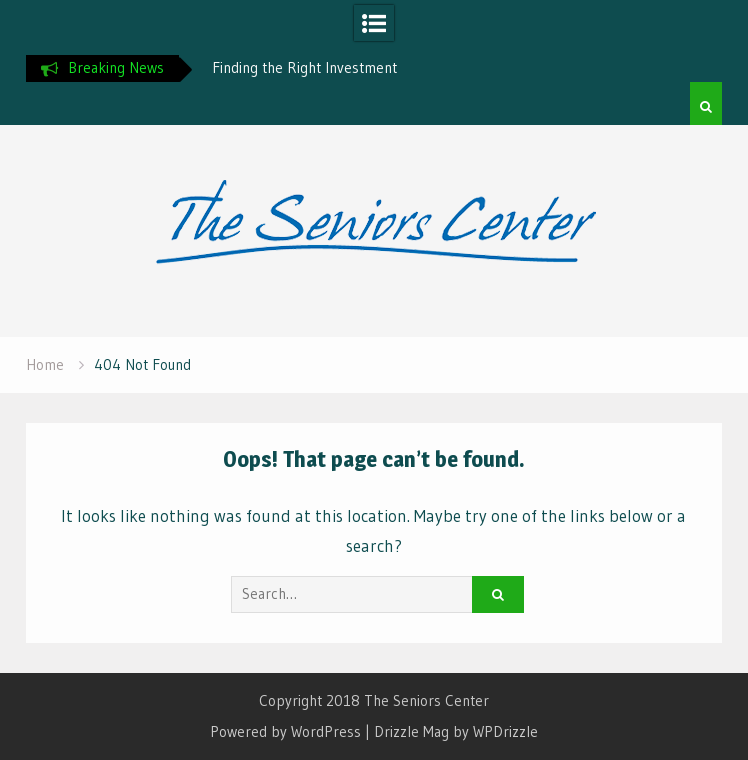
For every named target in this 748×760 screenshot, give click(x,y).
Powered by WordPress (285, 731)
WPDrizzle (505, 731)
